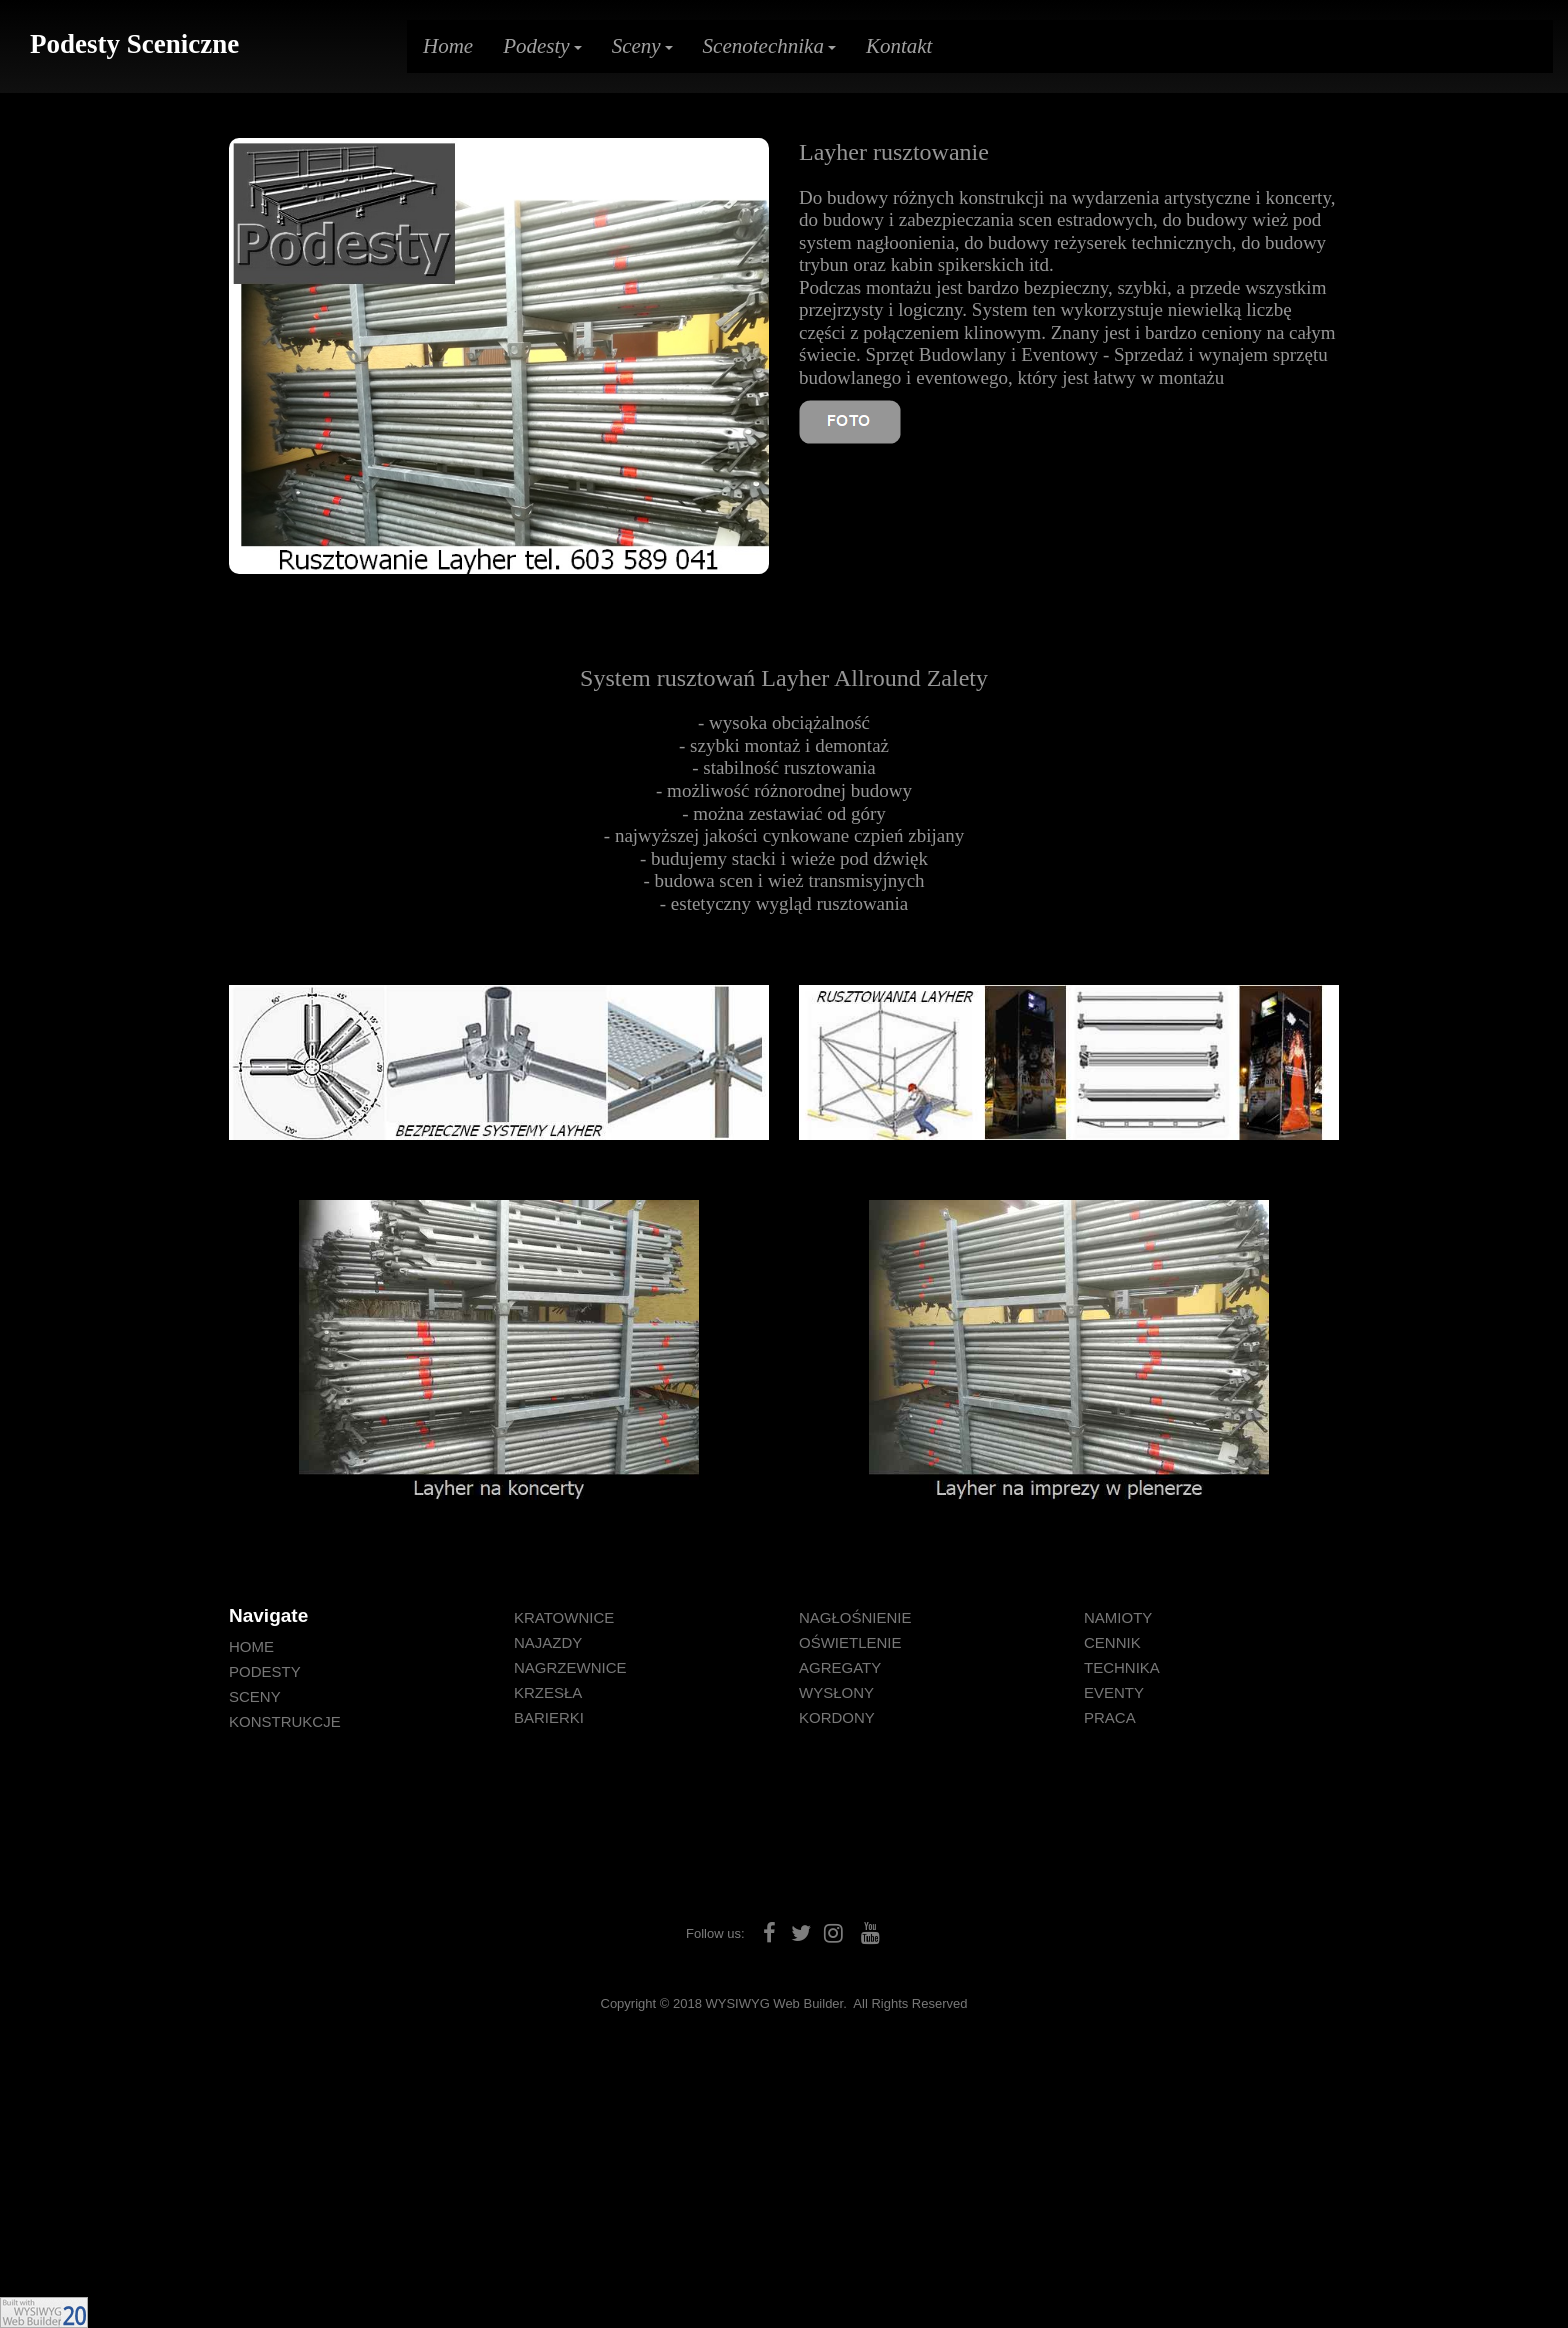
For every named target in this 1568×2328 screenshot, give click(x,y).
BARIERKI (549, 1717)
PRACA (1110, 1717)
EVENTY (1114, 1692)
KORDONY (837, 1717)
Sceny (642, 46)
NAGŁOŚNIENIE (855, 1617)
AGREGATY (840, 1667)
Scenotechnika (769, 46)
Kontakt (899, 46)
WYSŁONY (836, 1692)
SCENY (255, 1696)
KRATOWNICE (564, 1617)
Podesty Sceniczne (134, 44)
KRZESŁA (548, 1692)
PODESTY (265, 1671)
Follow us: (715, 1933)
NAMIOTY (1118, 1617)
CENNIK (1112, 1642)
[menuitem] (356, 1646)
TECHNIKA (1122, 1667)
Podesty (542, 46)
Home (448, 46)
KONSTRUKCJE (285, 1721)
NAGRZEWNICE (570, 1667)
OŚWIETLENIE (850, 1642)
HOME (251, 1646)
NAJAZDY (548, 1642)
